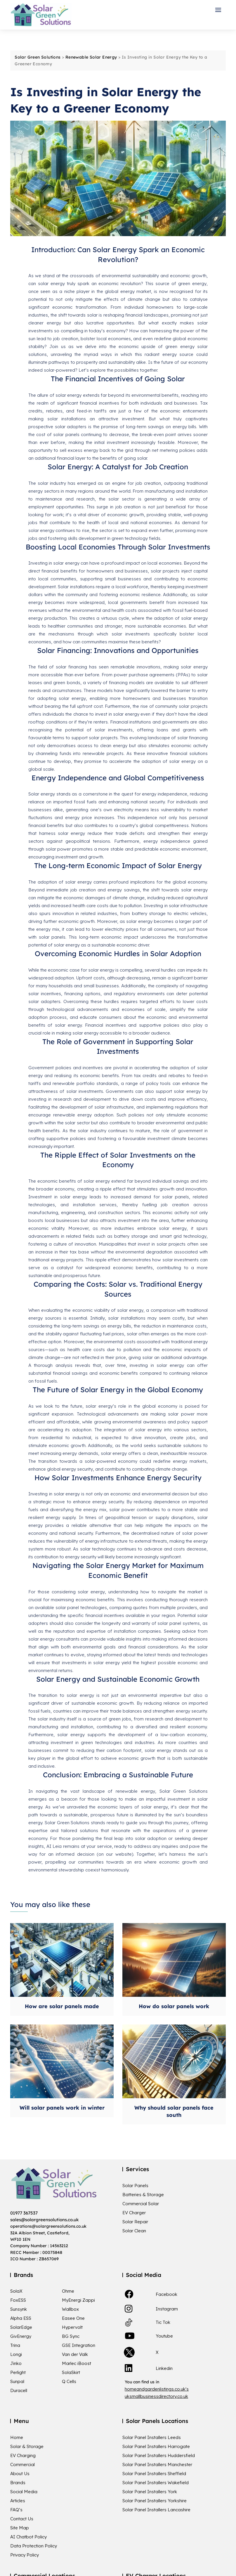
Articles (17, 2501)
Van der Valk (75, 2354)
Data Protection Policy (33, 2546)
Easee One (73, 2318)
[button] (219, 9)
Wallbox (70, 2309)
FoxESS (18, 2300)
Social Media (23, 2492)
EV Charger (134, 2213)
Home (16, 2437)
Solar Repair (135, 2222)
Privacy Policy (24, 2555)
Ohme (68, 2291)
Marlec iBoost (76, 2363)
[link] (129, 2294)
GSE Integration (78, 2345)
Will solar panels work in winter (62, 2107)
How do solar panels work (174, 2006)
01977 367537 (24, 2213)
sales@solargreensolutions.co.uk (44, 2219)
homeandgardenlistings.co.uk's (157, 2389)
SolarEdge (21, 2327)
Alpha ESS (20, 2318)
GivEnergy (20, 2336)
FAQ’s (16, 2510)
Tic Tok (163, 2322)
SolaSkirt (71, 2372)
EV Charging (23, 2455)
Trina (15, 2345)
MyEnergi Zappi (78, 2300)
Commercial (22, 2464)
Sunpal (17, 2381)
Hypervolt (72, 2327)
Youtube (164, 2336)
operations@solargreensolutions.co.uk (48, 2226)
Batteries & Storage (143, 2195)
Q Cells (69, 2381)
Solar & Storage (27, 2446)
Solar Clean (134, 2231)
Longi (16, 2354)
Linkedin (164, 2368)
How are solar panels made (62, 2006)
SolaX (16, 2291)
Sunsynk (18, 2309)
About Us (19, 2474)
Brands (17, 2483)
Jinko (16, 2363)
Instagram (167, 2309)
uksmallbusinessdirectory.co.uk (156, 2396)
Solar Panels (135, 2186)
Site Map (19, 2528)
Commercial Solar (140, 2204)
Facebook (166, 2294)
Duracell (18, 2390)
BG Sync (70, 2336)
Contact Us (21, 2519)
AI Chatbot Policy (28, 2537)
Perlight (18, 2372)
